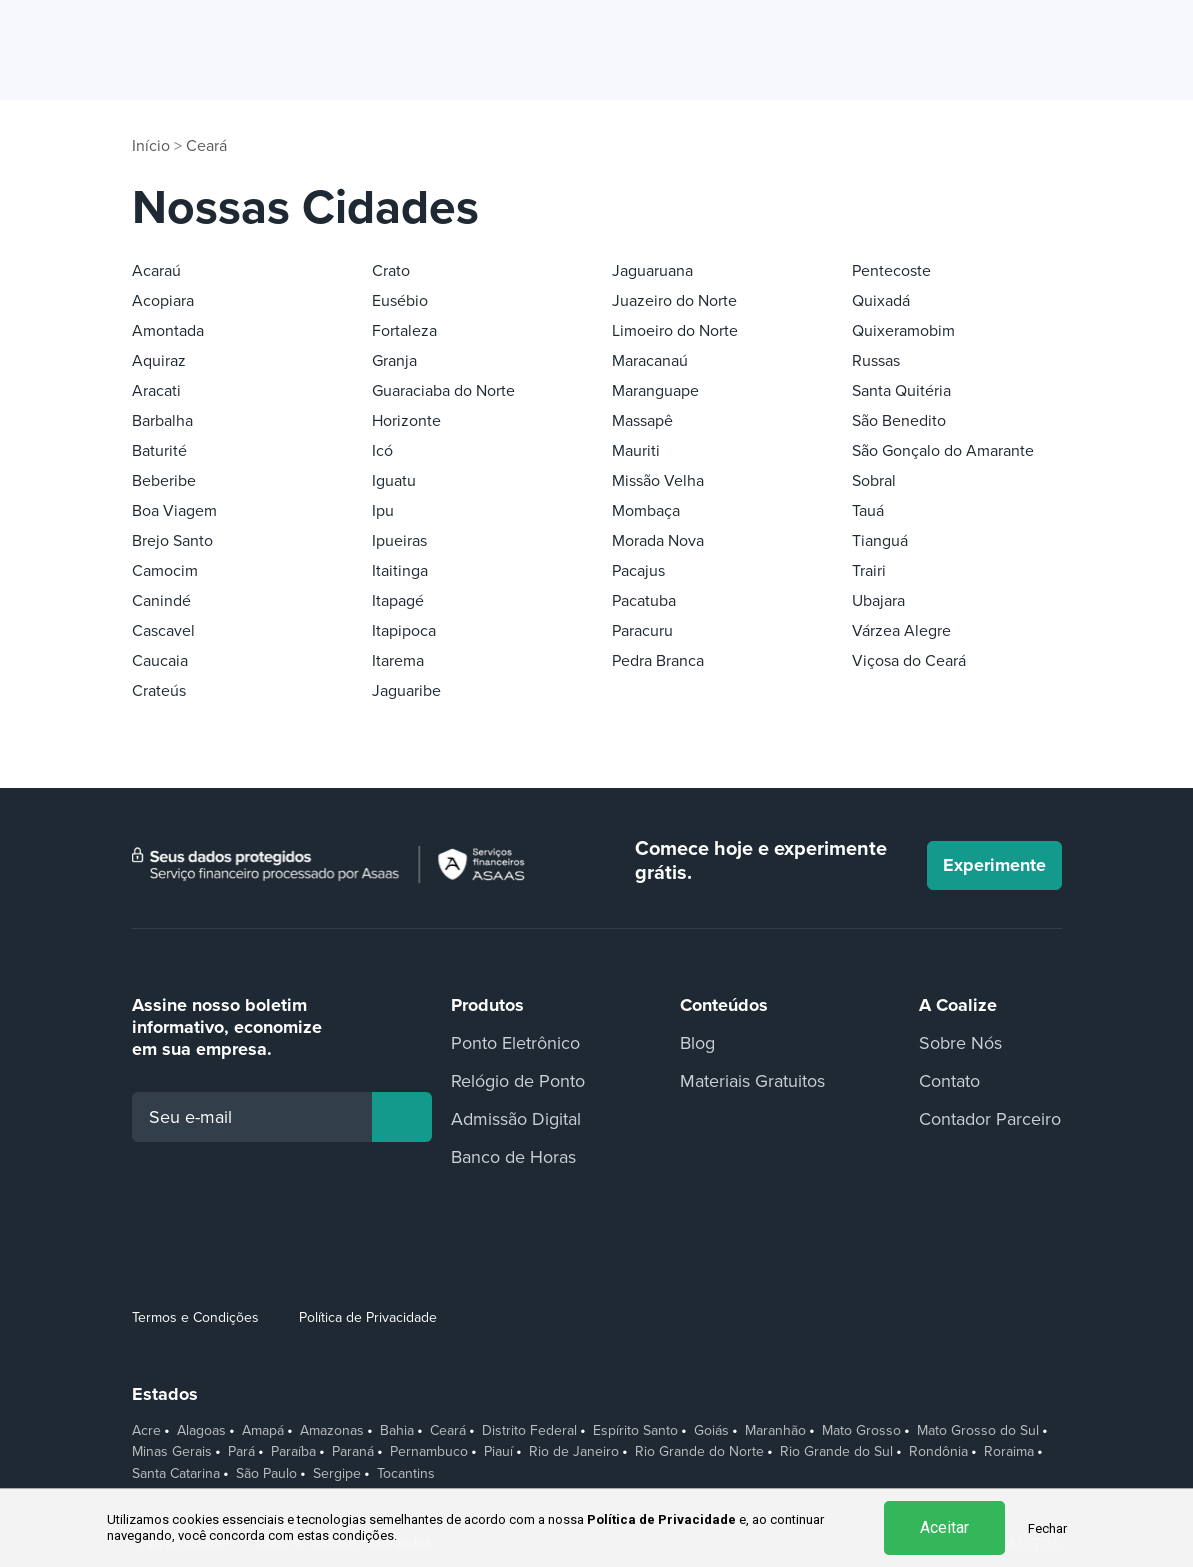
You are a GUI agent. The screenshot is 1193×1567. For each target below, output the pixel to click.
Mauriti (636, 451)
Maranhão (775, 1431)
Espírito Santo (635, 1431)
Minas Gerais (172, 1452)
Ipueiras (399, 541)
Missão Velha (658, 481)
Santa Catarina (176, 1474)
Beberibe (164, 481)
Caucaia (160, 661)
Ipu (383, 511)
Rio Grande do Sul (836, 1452)
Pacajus (638, 571)
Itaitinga (400, 571)
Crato (391, 271)
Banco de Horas (513, 1157)
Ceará (206, 146)
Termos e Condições (195, 1317)
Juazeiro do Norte (674, 301)
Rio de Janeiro (574, 1452)
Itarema (398, 661)
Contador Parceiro (990, 1119)
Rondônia (938, 1452)
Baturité (159, 451)
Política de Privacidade (368, 1317)
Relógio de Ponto (518, 1081)
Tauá (868, 511)
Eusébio (400, 301)
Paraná (353, 1452)
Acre (146, 1431)
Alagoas (201, 1431)
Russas (876, 361)
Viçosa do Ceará (909, 661)
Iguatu (394, 481)
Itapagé (398, 601)
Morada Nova (658, 541)
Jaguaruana (652, 271)
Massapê (642, 421)
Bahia (397, 1431)
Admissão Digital (516, 1119)
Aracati (156, 391)
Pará (241, 1452)
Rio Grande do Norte (699, 1452)
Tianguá (880, 541)
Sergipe (337, 1474)
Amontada (168, 331)
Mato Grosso (861, 1431)
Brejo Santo (172, 541)
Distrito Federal (529, 1431)
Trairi (869, 571)
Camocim (165, 571)
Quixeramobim (903, 331)
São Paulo (266, 1474)
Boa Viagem (174, 511)
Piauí (498, 1452)
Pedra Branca (658, 661)
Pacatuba (644, 601)
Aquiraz (159, 361)
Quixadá (881, 301)
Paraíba (293, 1452)
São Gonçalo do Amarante (943, 451)
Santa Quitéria (901, 391)
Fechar (1047, 1528)
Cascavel (163, 631)
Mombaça (646, 511)
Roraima (1009, 1452)
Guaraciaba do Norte (443, 391)
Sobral (874, 481)
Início (151, 146)
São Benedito (899, 421)
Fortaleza (404, 331)
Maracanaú (650, 361)
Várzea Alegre (901, 631)
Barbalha (162, 421)
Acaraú (156, 271)
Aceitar (944, 1527)
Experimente (994, 865)
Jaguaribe (406, 691)
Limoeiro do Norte (675, 331)
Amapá (263, 1431)
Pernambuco (429, 1452)
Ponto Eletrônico (515, 1043)
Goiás (711, 1431)
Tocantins (406, 1474)
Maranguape (655, 391)
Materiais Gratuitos (752, 1081)
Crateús (159, 691)
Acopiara (163, 301)
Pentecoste (891, 271)
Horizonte (406, 421)
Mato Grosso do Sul (978, 1431)
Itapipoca (404, 631)
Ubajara (878, 601)
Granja (394, 361)
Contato (949, 1081)
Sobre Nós (960, 1043)
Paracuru (642, 631)
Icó (382, 451)
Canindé (161, 601)
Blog (697, 1043)
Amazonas (332, 1431)
